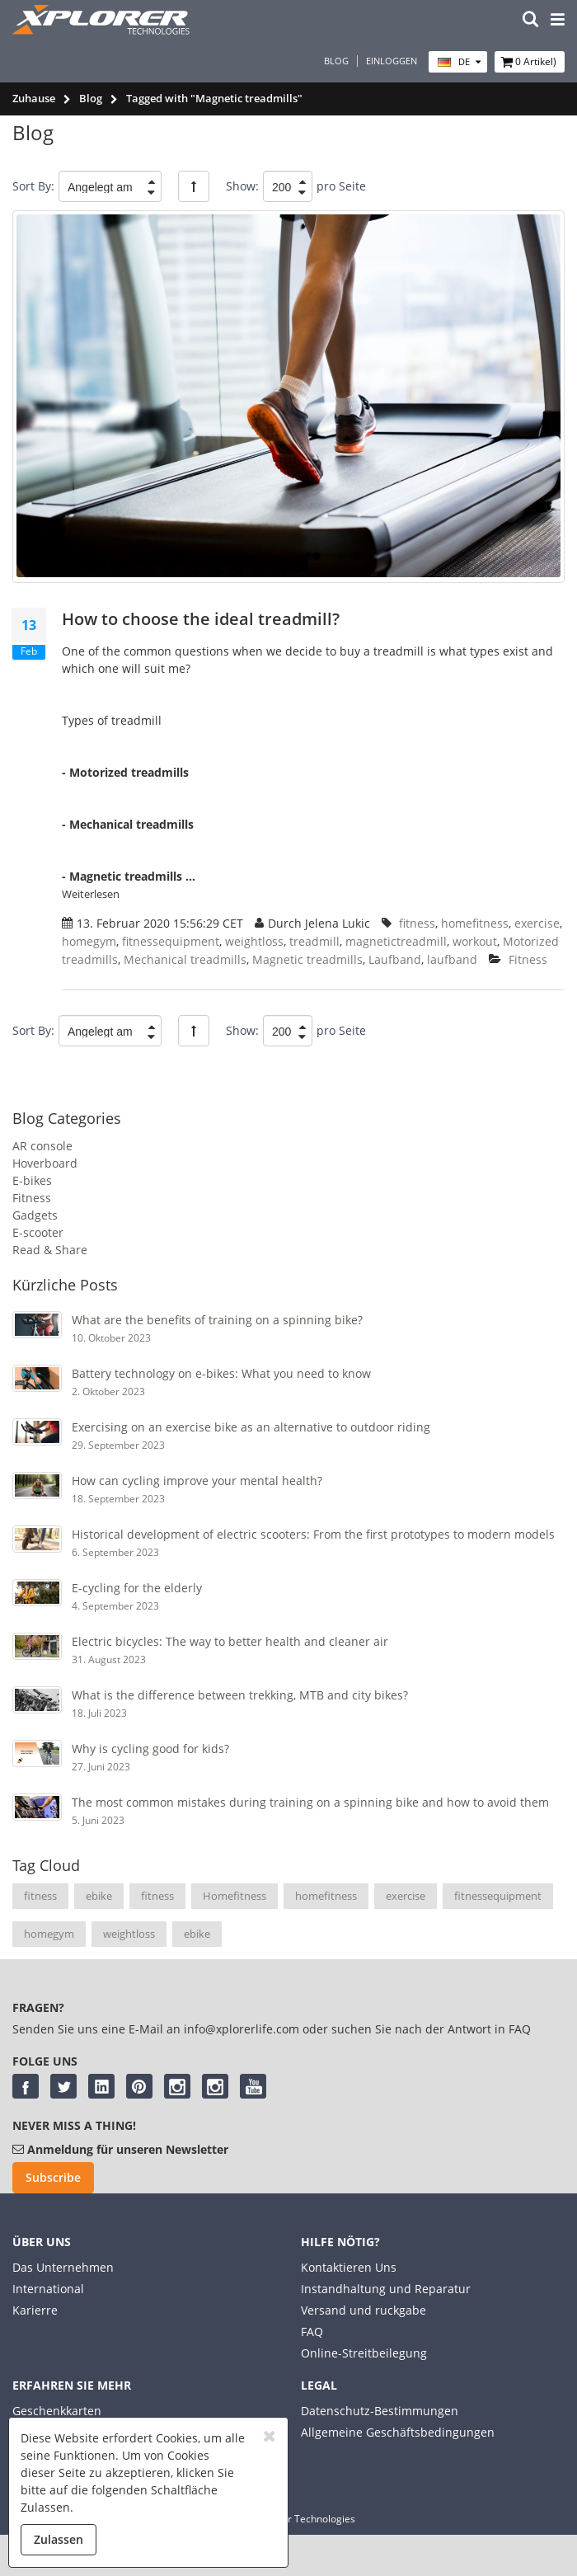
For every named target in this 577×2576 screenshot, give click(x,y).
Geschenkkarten (56, 2411)
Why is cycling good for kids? (150, 1748)
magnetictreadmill (396, 941)
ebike (99, 1895)
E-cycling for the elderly (137, 1588)
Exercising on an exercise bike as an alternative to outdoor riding (251, 1427)
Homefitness (234, 1895)
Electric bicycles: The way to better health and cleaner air (230, 1641)
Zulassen (58, 2539)
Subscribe (53, 2177)
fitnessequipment (498, 1895)
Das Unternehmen (63, 2267)
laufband (452, 959)
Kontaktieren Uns (348, 2267)
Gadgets (35, 1215)
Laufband (394, 959)
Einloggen (391, 61)
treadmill (314, 941)
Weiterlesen (91, 893)
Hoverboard (44, 1163)
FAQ (312, 2331)
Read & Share (49, 1249)
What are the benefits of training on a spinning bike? (217, 1320)
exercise (405, 1895)
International (48, 2288)
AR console (42, 1146)
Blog (336, 61)
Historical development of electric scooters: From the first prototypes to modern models (313, 1534)
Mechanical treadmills (185, 959)
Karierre (35, 2310)
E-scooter (37, 1232)
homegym (49, 1933)
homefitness (326, 1895)
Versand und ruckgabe (363, 2310)
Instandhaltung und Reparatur (386, 2288)
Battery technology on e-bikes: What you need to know (221, 1373)
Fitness (31, 1198)
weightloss (129, 1933)
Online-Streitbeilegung (364, 2353)
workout (475, 941)
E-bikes (32, 1180)
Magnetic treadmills (307, 959)
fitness (40, 1895)
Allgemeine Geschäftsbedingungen (398, 2432)
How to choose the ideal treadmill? (201, 619)
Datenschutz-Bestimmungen (379, 2411)
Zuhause (33, 98)
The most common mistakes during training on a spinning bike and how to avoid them (310, 1802)
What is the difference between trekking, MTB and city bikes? (240, 1695)
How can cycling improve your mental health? (197, 1480)
